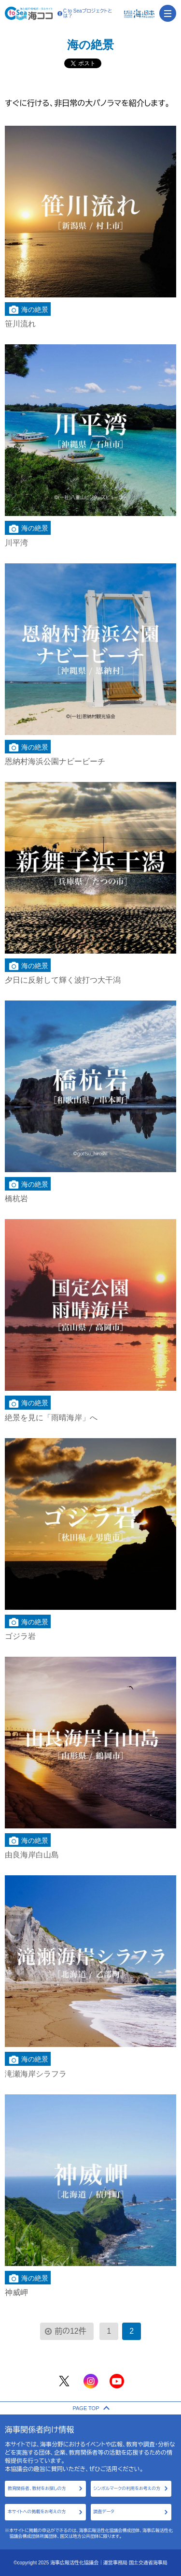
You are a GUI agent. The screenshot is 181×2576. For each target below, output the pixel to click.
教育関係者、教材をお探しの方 (37, 2488)
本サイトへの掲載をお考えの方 (37, 2511)
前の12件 (70, 2331)
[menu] (167, 13)
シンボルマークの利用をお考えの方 (127, 2488)
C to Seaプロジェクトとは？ (84, 13)
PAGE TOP (90, 2408)
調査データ (104, 2511)
